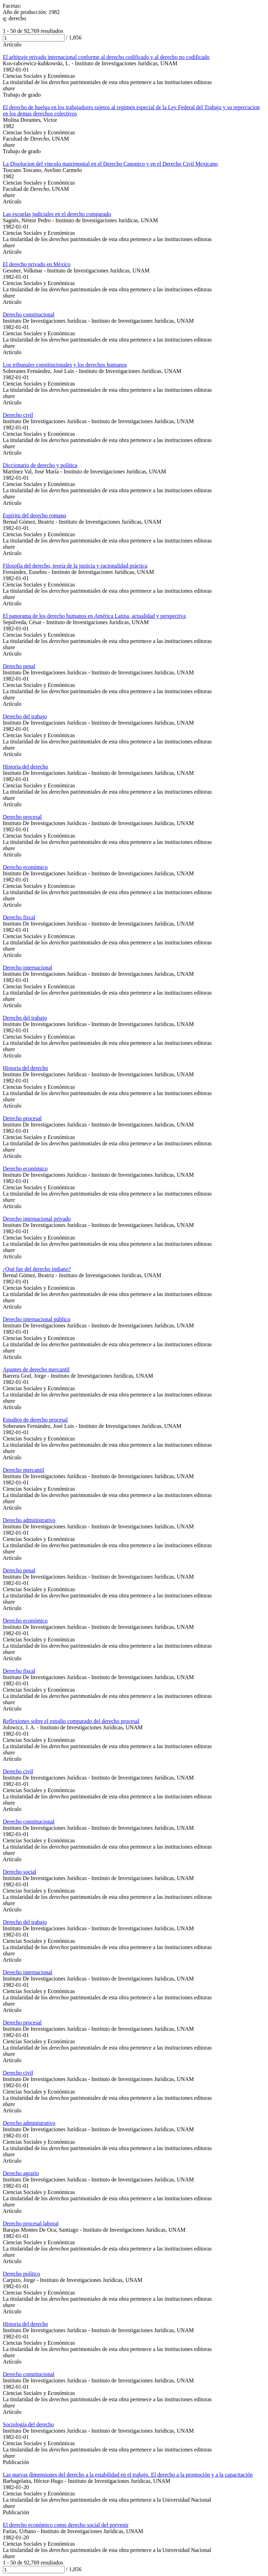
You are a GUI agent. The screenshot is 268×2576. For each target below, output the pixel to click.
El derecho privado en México (36, 264)
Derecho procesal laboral (31, 2223)
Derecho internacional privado (37, 1219)
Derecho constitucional (28, 314)
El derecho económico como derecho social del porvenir (65, 2525)
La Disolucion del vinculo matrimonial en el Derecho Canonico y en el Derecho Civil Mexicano (110, 164)
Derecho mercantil (23, 1470)
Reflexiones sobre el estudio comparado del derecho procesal (71, 1721)
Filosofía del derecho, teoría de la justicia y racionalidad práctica (75, 566)
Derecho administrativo (29, 1520)
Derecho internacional (27, 968)
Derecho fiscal (19, 917)
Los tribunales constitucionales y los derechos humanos (65, 365)
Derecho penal (19, 666)
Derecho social (19, 1872)
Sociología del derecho (28, 2424)
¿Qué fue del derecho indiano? (37, 1269)
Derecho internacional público (36, 1319)
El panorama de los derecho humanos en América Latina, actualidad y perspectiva (94, 616)
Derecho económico (25, 867)
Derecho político (21, 2274)
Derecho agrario (21, 2173)
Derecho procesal (22, 817)
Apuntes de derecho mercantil (36, 1369)
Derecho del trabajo (25, 716)
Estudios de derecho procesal (35, 1420)
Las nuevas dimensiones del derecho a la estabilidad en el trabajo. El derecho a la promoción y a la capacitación (128, 2475)
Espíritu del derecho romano (34, 515)
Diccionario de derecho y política (40, 465)
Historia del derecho (25, 767)
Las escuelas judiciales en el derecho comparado (57, 214)
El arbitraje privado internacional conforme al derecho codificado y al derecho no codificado (106, 57)
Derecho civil (18, 415)
